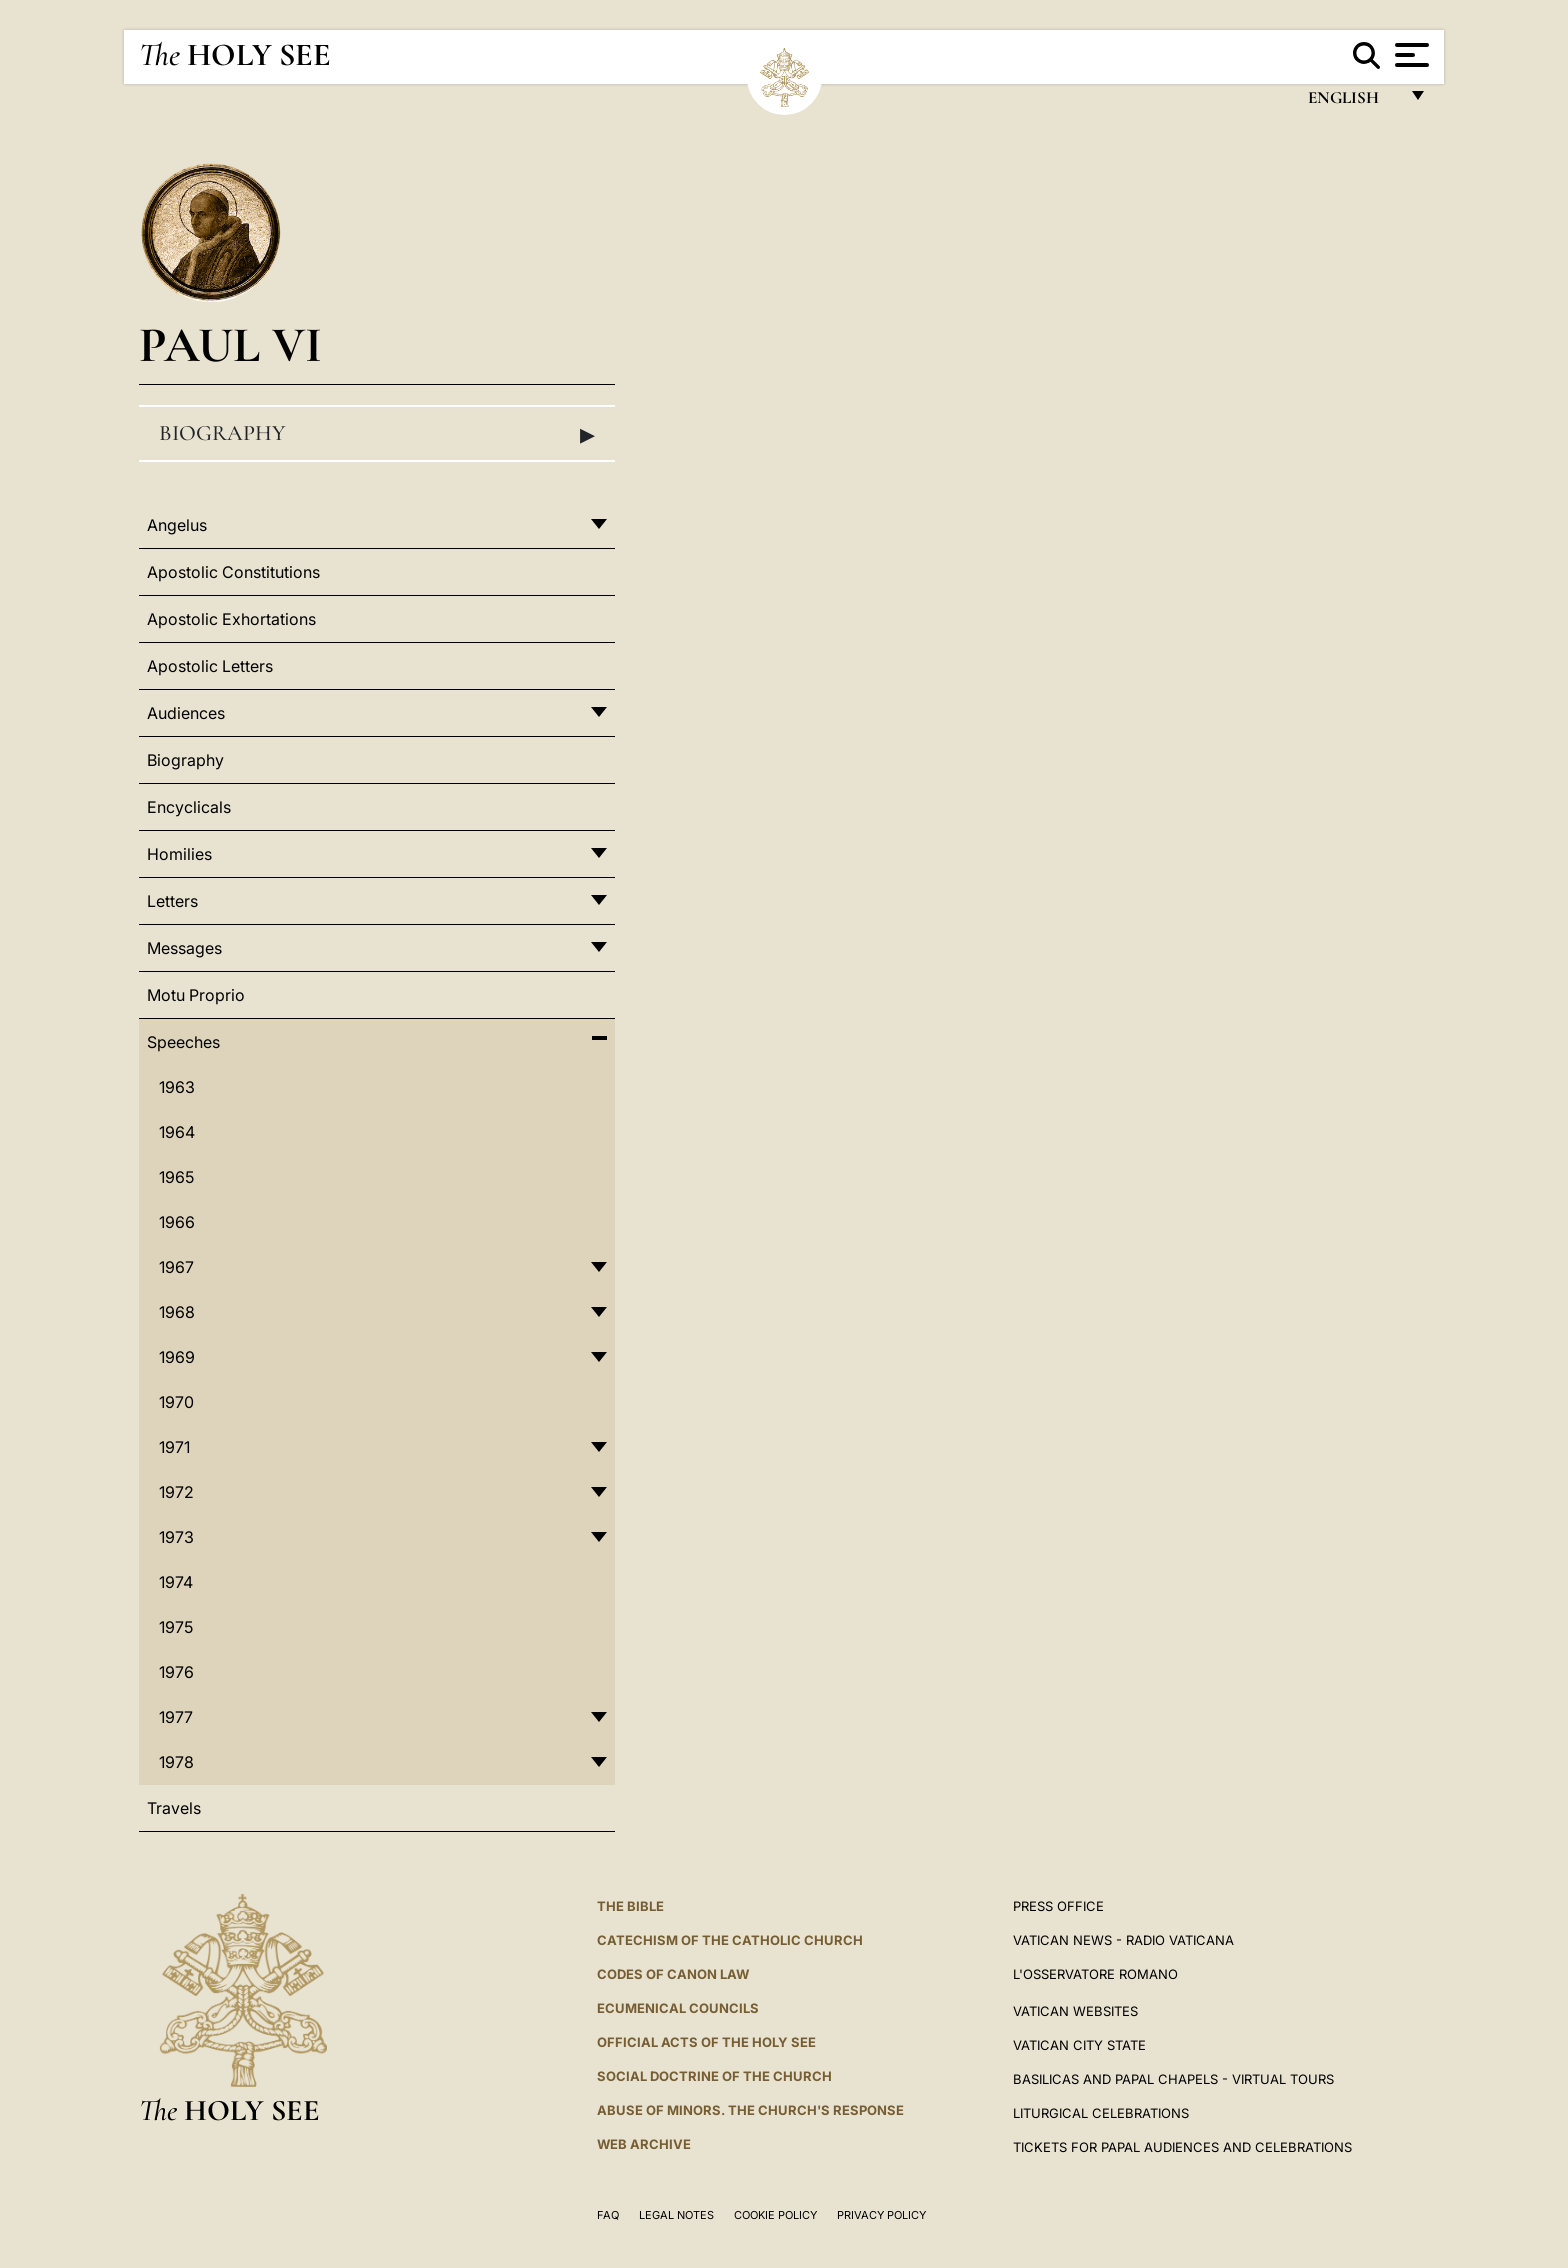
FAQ (608, 2215)
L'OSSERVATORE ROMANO (1095, 1974)
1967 (176, 1267)
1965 (176, 1177)
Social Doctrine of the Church (714, 2076)
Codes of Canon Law (673, 1974)
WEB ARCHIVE (644, 2144)
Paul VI (230, 344)
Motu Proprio (196, 995)
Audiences (186, 713)
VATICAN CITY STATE (1079, 2045)
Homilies (179, 854)
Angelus (177, 525)
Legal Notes (676, 2215)
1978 (176, 1762)
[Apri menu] (1409, 55)
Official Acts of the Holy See (706, 2042)
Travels (174, 1808)
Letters (172, 901)
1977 (176, 1717)
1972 (176, 1492)
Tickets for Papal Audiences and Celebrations (1182, 2147)
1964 (177, 1132)
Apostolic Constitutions (233, 572)
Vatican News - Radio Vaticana (1123, 1940)
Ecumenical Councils (678, 2008)
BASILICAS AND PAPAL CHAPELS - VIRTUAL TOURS (1173, 2079)
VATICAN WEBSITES (1075, 2011)
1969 (177, 1357)
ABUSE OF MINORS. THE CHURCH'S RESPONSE (750, 2110)
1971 (174, 1447)
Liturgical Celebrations (1101, 2113)
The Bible (630, 1906)
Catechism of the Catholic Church (730, 1940)
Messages (184, 948)
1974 (176, 1582)
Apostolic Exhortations (231, 619)
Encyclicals (189, 807)
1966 (177, 1222)
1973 (176, 1537)
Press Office (1058, 1906)
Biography (377, 434)
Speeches (183, 1042)
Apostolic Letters (210, 666)
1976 (176, 1672)
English (1352, 102)
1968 (177, 1312)
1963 (177, 1087)
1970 (176, 1402)
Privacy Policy (881, 2215)
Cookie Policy (775, 2215)
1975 (176, 1627)
